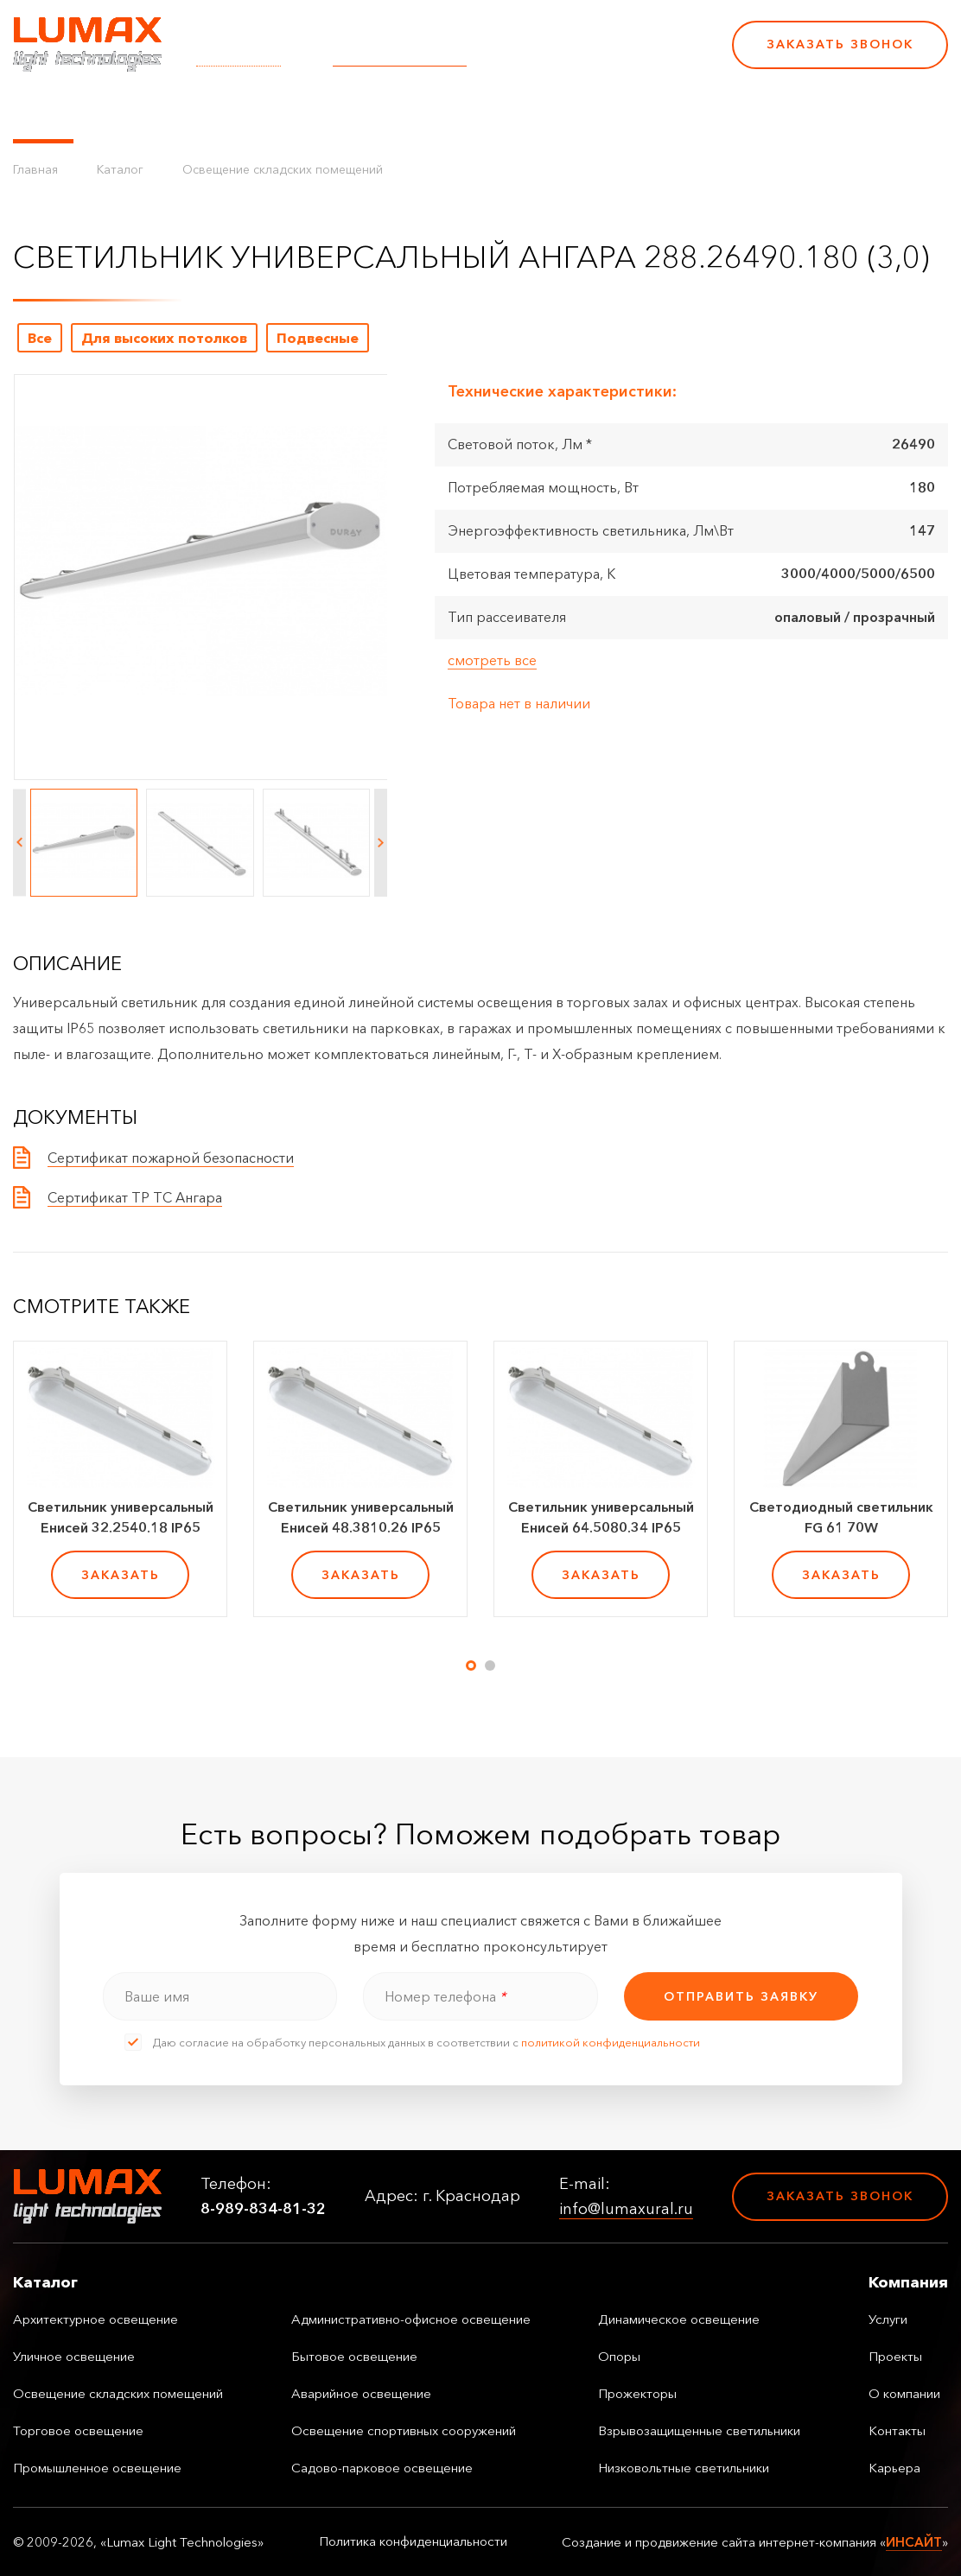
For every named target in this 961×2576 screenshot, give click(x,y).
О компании (491, 112)
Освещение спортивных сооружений (403, 2430)
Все (40, 337)
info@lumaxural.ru (400, 56)
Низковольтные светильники (683, 2467)
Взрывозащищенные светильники (699, 2430)
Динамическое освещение (679, 2319)
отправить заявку (741, 1996)
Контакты (589, 112)
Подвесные (318, 337)
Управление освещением (185, 112)
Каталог (43, 112)
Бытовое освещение (354, 2356)
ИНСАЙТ (914, 2542)
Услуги (322, 112)
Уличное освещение (74, 2356)
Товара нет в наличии (519, 703)
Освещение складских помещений (282, 169)
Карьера (672, 112)
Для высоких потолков (164, 337)
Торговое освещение (78, 2430)
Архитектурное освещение (95, 2319)
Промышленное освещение (97, 2467)
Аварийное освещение (361, 2393)
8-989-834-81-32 (599, 56)
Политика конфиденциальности (413, 2541)
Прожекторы (637, 2393)
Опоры (619, 2356)
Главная (35, 169)
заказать (120, 1575)
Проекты (396, 112)
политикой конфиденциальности (610, 2042)
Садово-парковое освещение (382, 2467)
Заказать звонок (840, 44)
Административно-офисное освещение (411, 2319)
